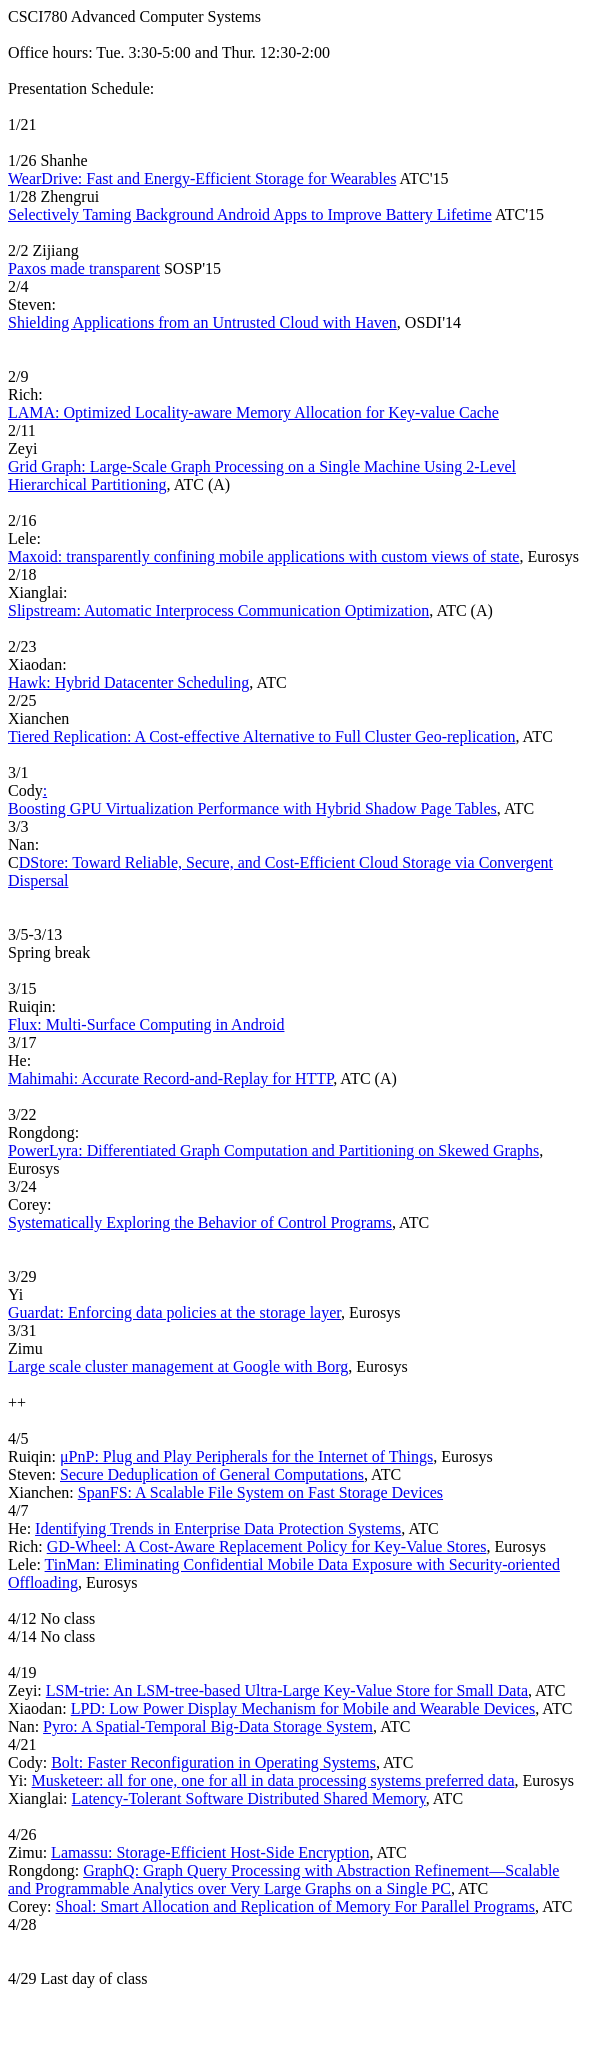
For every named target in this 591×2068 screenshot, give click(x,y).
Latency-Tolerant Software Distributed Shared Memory (249, 1798)
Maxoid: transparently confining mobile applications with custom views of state (263, 556)
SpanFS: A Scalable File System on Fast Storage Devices (260, 1492)
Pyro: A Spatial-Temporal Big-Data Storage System (208, 1726)
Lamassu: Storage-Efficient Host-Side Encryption (210, 1852)
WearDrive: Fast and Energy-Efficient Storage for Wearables (202, 178)
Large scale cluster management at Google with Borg (178, 1366)
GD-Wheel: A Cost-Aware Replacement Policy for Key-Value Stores (267, 1546)
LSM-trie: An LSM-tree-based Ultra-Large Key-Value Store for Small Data (287, 1690)
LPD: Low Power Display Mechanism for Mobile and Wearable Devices (303, 1708)
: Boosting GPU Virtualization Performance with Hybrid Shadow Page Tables (252, 799)
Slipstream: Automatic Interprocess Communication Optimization (218, 610)
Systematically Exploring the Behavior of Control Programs (200, 1222)
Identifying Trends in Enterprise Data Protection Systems (218, 1528)
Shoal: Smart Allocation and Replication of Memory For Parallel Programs (295, 1906)
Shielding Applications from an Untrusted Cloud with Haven (202, 322)
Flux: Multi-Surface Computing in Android (146, 1024)
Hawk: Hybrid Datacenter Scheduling (128, 682)
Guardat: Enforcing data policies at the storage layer (174, 1312)
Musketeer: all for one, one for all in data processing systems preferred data (273, 1780)
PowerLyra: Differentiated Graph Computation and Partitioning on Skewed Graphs (273, 1150)
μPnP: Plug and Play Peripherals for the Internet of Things (246, 1456)
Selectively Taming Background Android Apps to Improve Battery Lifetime (250, 214)
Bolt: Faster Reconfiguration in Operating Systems (213, 1762)
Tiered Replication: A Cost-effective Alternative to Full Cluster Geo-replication (261, 736)
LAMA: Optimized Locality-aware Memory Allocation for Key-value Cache (253, 412)
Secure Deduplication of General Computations (212, 1474)
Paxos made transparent (84, 268)
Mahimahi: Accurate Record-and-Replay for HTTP (170, 1078)
